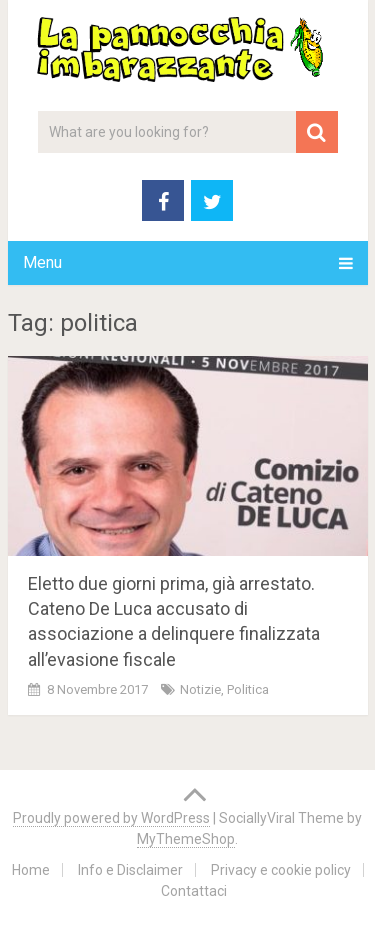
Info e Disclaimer (130, 870)
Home (31, 870)
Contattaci (194, 891)
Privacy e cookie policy (281, 870)
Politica (248, 689)
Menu (42, 262)
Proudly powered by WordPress (111, 818)
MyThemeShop (186, 839)
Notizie (200, 689)
